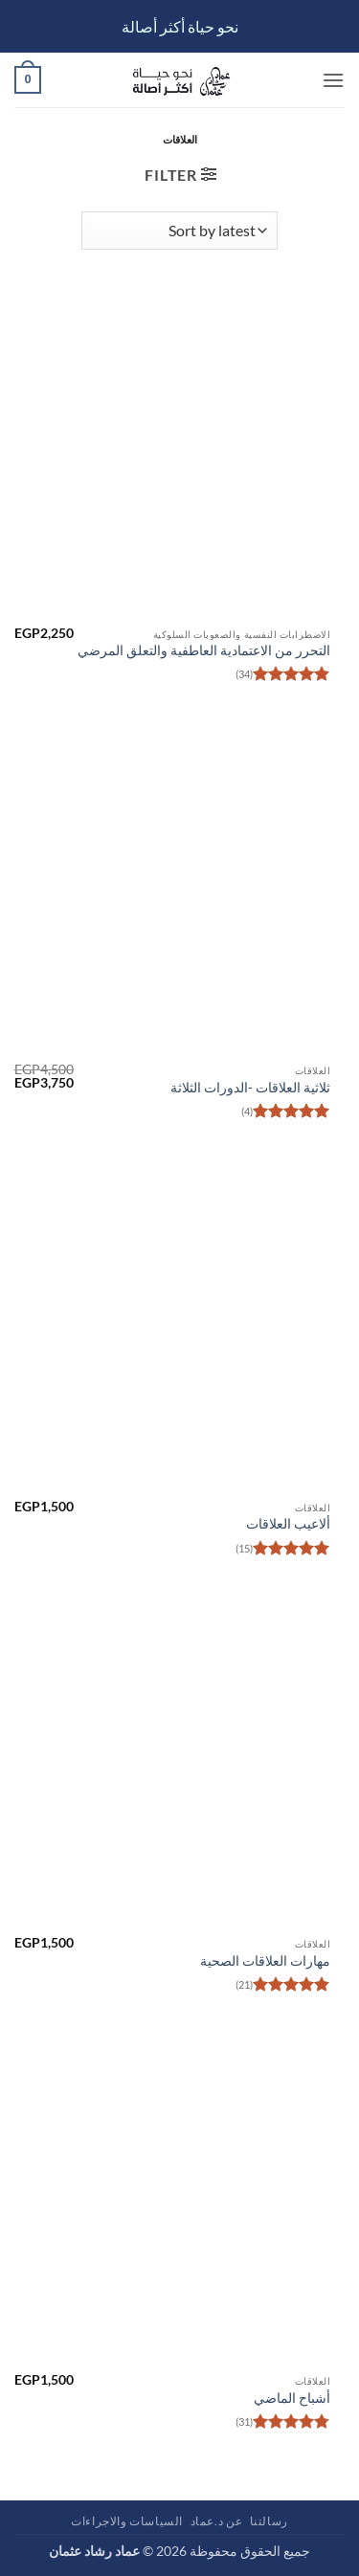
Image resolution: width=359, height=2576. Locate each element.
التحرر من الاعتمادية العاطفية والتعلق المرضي (204, 650)
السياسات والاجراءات (127, 2521)
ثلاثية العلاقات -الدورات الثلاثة (250, 1087)
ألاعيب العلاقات (288, 1523)
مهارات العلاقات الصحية (265, 1961)
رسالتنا (269, 2521)
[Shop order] (179, 230)
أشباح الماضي (292, 2398)
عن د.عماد (217, 2521)
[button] (333, 79)
